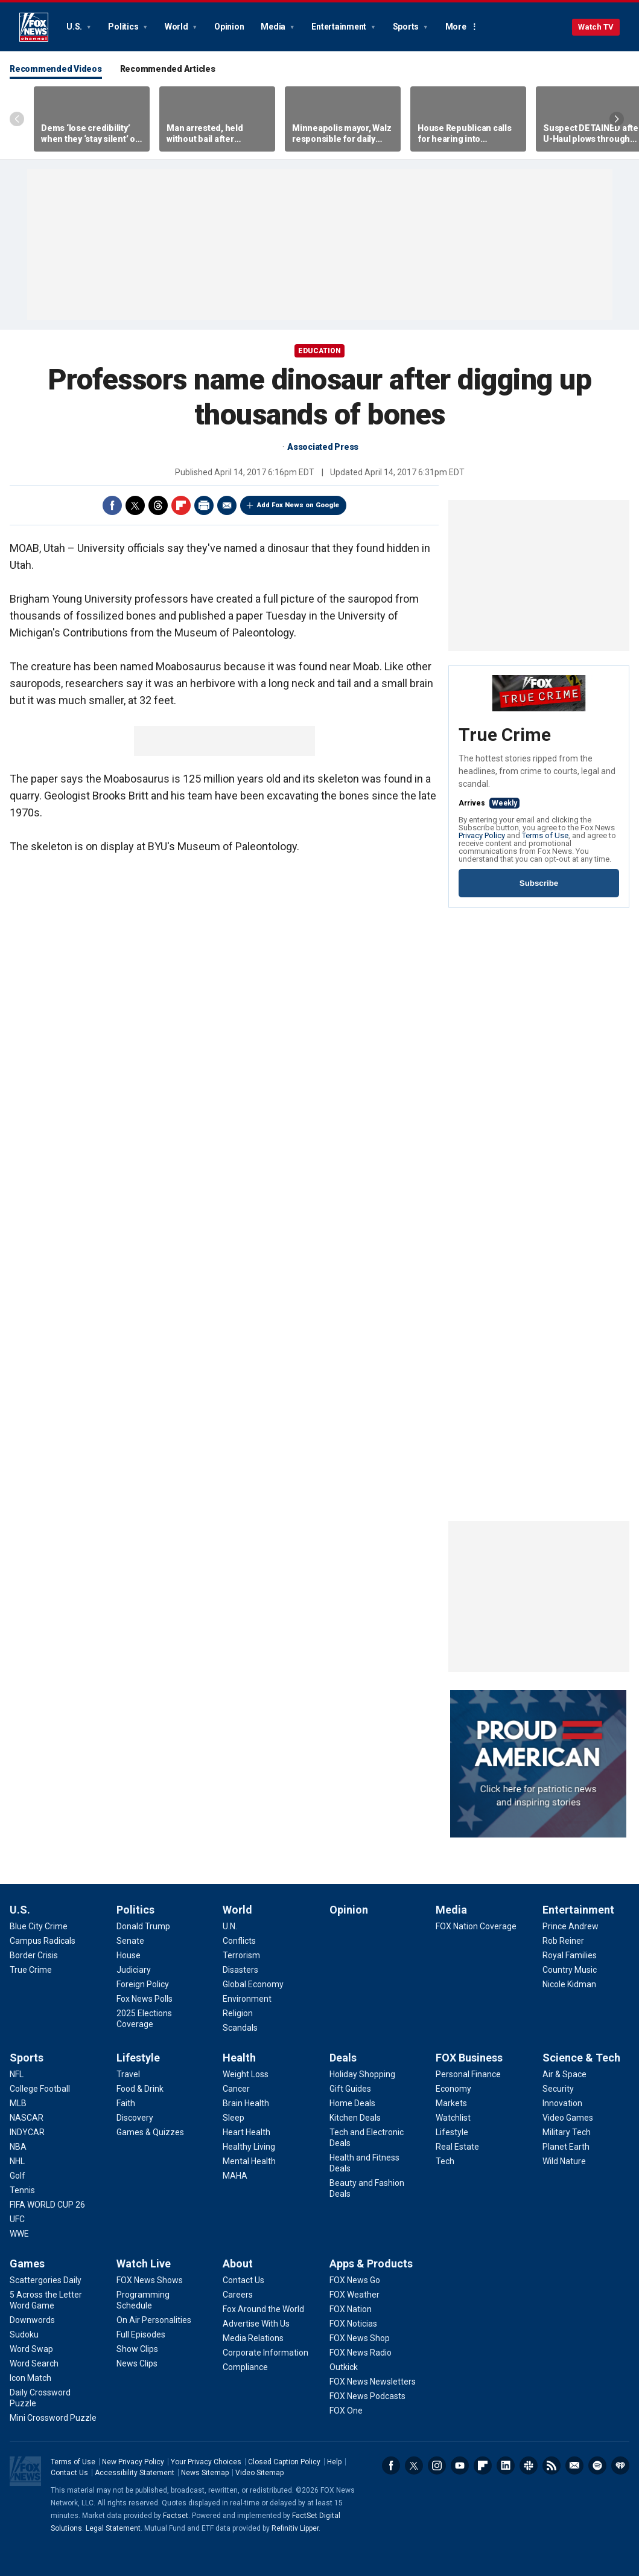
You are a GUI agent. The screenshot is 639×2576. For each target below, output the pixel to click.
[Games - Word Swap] (31, 2349)
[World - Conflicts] (239, 1941)
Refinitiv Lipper (295, 2528)
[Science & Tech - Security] (558, 2089)
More (455, 26)
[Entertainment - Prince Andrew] (570, 1926)
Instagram (437, 2465)
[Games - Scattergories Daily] (45, 2280)
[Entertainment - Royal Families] (569, 1955)
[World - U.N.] (230, 1926)
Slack (529, 2465)
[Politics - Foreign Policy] (142, 1984)
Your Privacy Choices (206, 2462)
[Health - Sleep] (233, 2118)
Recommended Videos (56, 69)
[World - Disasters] (240, 1970)
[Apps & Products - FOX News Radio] (360, 2352)
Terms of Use (545, 835)
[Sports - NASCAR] (26, 2118)
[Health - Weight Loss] (246, 2074)
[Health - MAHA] (235, 2175)
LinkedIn (506, 2465)
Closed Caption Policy (284, 2462)
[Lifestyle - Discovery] (134, 2118)
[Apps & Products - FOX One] (346, 2410)
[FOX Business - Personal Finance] (468, 2074)
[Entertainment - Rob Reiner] (563, 1941)
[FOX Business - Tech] (445, 2161)
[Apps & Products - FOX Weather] (354, 2294)
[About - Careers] (238, 2294)
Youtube (460, 2465)
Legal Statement (113, 2528)
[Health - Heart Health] (246, 2132)
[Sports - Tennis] (22, 2190)
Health (239, 2057)
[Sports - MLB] (18, 2103)
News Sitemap (205, 2473)
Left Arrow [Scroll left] (17, 119)
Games (27, 2263)
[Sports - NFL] (17, 2074)
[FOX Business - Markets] (451, 2103)
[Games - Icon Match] (30, 2378)
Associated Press (322, 447)
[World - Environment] (247, 1999)
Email (227, 505)
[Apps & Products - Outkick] (343, 2367)
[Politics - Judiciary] (133, 1970)
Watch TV (596, 26)
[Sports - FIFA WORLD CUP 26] (47, 2204)
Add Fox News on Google (298, 505)
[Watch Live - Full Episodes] (140, 2334)
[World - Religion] (238, 2013)
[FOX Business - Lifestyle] (452, 2132)
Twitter (135, 505)
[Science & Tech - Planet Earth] (566, 2146)
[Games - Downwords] (32, 2320)
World (177, 26)
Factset (175, 2515)
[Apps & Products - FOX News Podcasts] (367, 2396)
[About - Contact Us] (243, 2280)
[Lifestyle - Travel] (128, 2074)
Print (204, 505)
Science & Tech (581, 2057)
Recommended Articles (167, 69)
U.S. (75, 26)
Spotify (597, 2465)
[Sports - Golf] (17, 2175)
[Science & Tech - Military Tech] (566, 2132)
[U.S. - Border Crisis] (34, 1955)
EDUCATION (319, 351)
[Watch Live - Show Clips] (137, 2349)
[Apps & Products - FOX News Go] (354, 2280)
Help (334, 2462)
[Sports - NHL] (17, 2161)
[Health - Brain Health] (246, 2103)
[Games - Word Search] (34, 2363)
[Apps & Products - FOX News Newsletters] (372, 2381)
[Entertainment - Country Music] (569, 1970)
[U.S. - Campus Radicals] (42, 1941)
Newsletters (574, 2465)
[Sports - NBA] (18, 2146)
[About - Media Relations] (253, 2338)
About (238, 2263)
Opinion (229, 26)
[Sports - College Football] (40, 2089)
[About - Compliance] (245, 2367)
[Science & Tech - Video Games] (567, 2118)
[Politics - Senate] (130, 1941)
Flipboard (181, 505)
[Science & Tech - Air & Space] (564, 2074)
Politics (124, 26)
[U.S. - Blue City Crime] (39, 1926)
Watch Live (143, 2263)
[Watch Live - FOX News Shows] (149, 2280)
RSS (551, 2465)
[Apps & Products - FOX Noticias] (353, 2323)
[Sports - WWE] (19, 2233)
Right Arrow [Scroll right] (616, 119)
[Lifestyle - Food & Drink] (140, 2089)
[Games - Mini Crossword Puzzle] (53, 2418)
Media (274, 26)
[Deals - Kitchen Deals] (355, 2118)
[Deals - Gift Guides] (350, 2089)
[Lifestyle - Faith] (125, 2103)
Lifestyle (138, 2057)
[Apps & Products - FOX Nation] (350, 2309)
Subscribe (539, 883)
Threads (158, 505)
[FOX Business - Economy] (453, 2089)
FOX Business (469, 2057)
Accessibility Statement (134, 2473)
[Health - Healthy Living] (249, 2146)
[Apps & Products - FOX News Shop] (359, 2338)
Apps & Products (371, 2263)
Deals (343, 2057)
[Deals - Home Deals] (352, 2103)
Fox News (33, 27)
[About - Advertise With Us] (256, 2323)
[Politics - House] (128, 1955)
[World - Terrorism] (241, 1955)
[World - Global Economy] (253, 1984)
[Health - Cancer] (236, 2089)
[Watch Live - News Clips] (136, 2363)
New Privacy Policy (133, 2462)
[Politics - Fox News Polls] (144, 1999)
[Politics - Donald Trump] (143, 1926)
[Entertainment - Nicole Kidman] (569, 1984)
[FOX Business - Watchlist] (453, 2118)
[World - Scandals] (240, 2028)
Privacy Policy (482, 835)
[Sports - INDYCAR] (27, 2132)
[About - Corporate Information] (265, 2352)
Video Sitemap (259, 2473)
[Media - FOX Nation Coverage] (476, 1926)
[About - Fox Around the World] (263, 2309)
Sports (407, 26)
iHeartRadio (620, 2465)
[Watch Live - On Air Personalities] (153, 2320)
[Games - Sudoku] (24, 2334)
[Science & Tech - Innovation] (562, 2103)
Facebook (112, 505)
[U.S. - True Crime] (31, 1970)
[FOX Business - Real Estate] (457, 2146)
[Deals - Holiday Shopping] (362, 2074)
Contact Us (69, 2473)
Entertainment (339, 26)
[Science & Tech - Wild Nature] (564, 2161)
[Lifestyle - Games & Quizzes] (150, 2132)
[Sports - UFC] (17, 2219)
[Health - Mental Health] (249, 2161)
